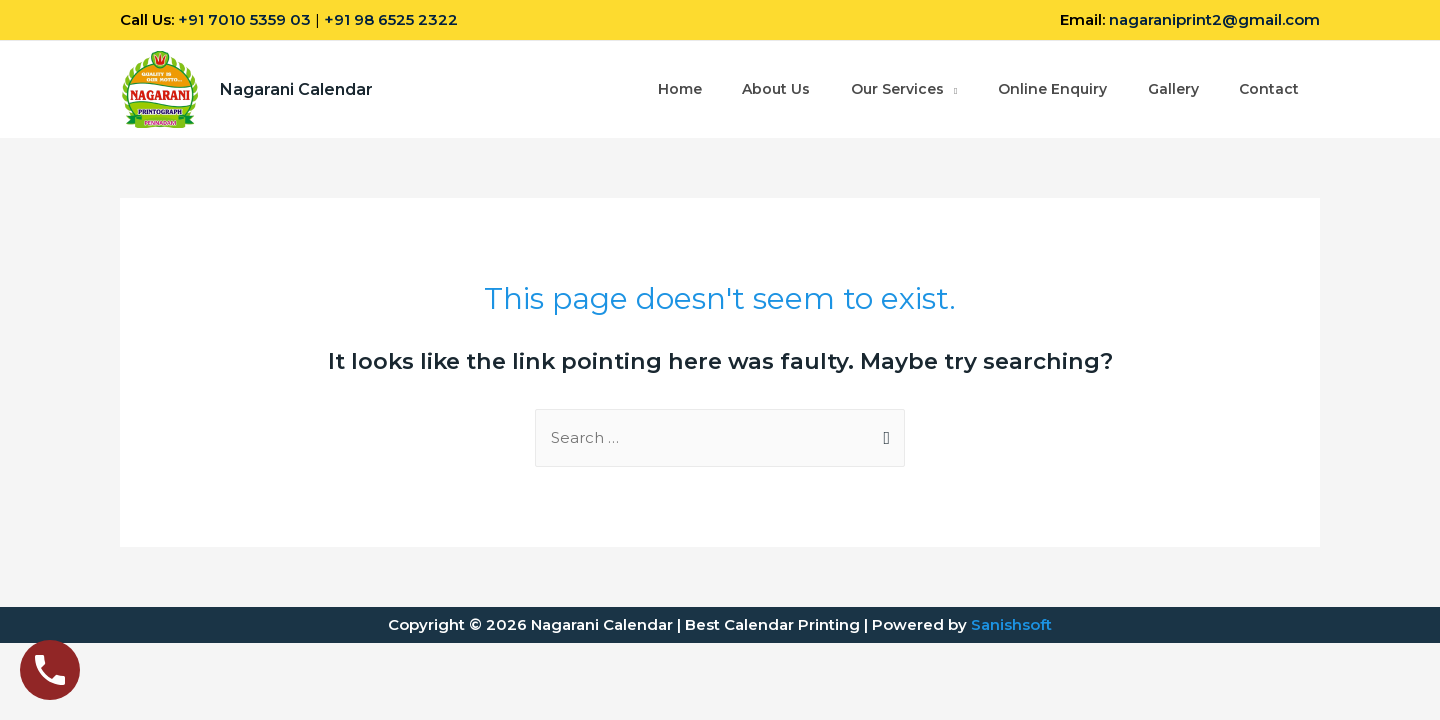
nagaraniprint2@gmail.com (1214, 19)
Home (678, 90)
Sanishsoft (1011, 624)
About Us (775, 90)
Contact (1269, 90)
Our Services (896, 90)
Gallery (1172, 90)
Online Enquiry (1051, 90)
